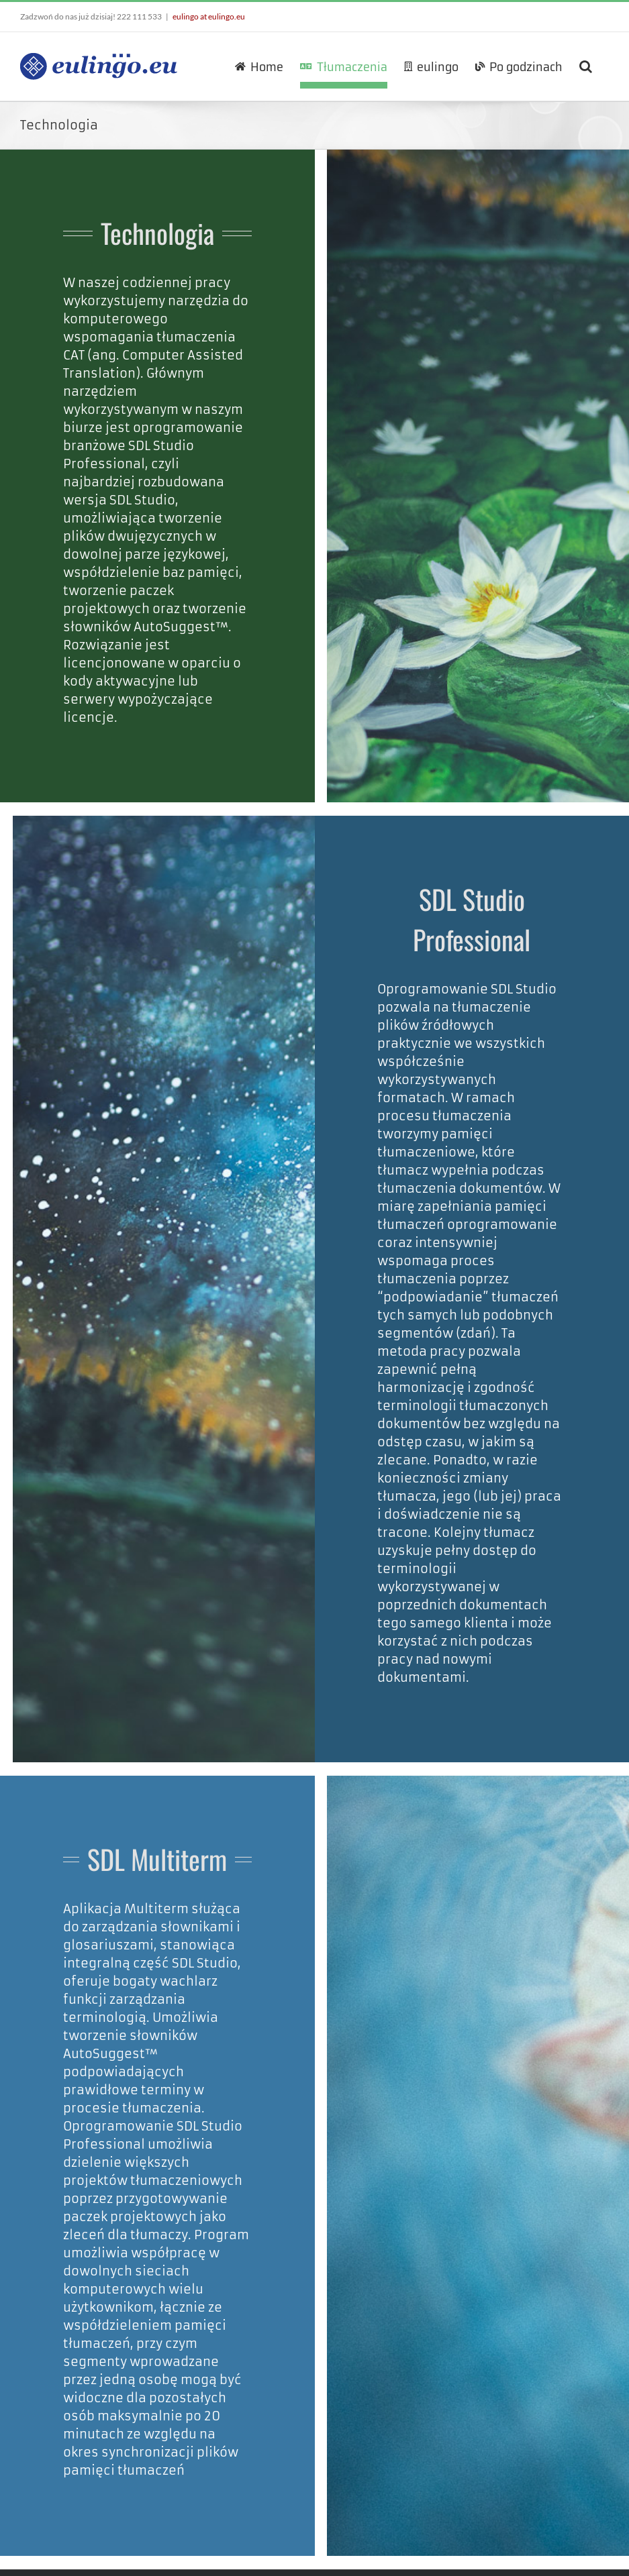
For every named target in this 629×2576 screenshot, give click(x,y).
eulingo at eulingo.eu (209, 16)
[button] (585, 66)
